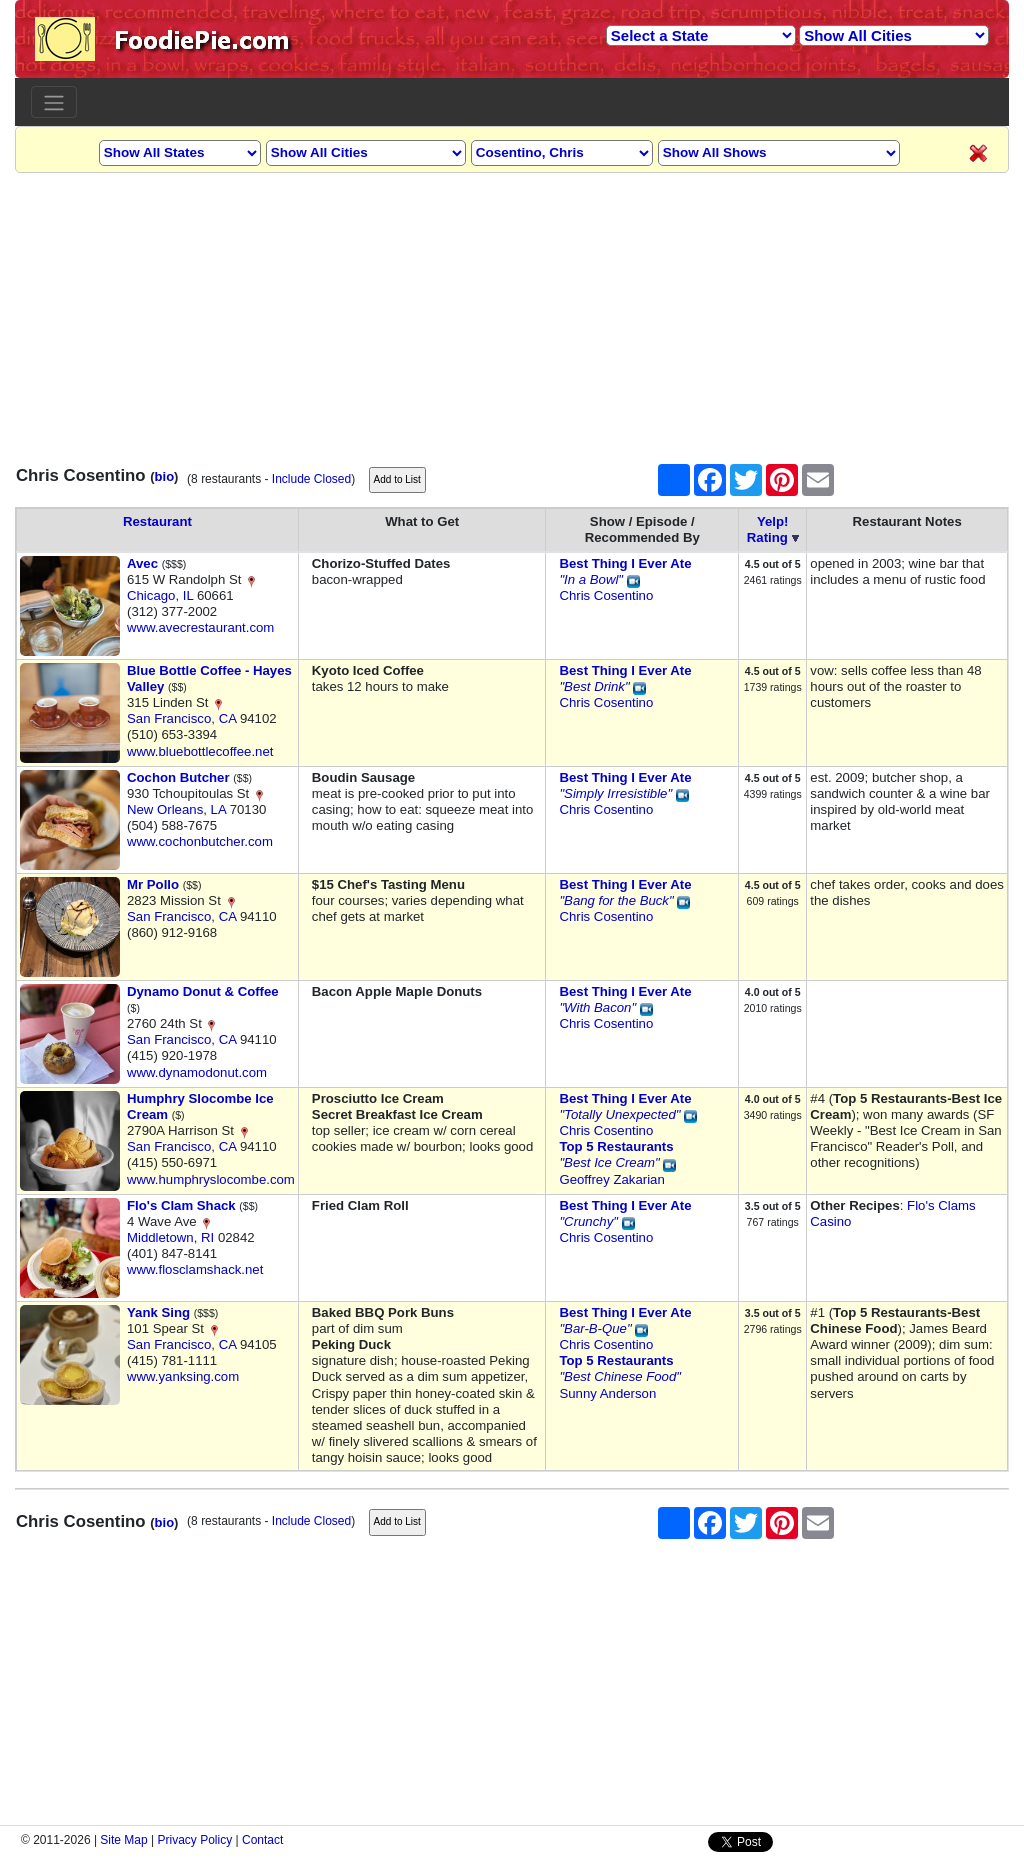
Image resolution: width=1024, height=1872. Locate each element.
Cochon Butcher (178, 777)
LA (218, 809)
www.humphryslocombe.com (211, 1179)
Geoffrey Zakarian (611, 1179)
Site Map (123, 1840)
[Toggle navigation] (54, 102)
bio (165, 476)
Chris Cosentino (606, 595)
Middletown (160, 1237)
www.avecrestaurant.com (200, 627)
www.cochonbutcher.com (200, 841)
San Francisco (169, 718)
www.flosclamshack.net (195, 1269)
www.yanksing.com (183, 1376)
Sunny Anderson (607, 1393)
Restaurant (157, 521)
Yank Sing (158, 1312)
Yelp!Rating (768, 529)
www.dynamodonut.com (197, 1072)
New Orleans (165, 809)
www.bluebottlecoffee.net (200, 751)
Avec (142, 563)
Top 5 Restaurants (616, 1146)
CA (228, 718)
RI (207, 1237)
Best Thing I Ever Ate (625, 563)
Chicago (151, 595)
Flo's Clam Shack (181, 1205)
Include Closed (311, 479)
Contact (262, 1840)
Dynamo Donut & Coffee (203, 991)
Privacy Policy (195, 1840)
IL (188, 595)
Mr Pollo (153, 884)
